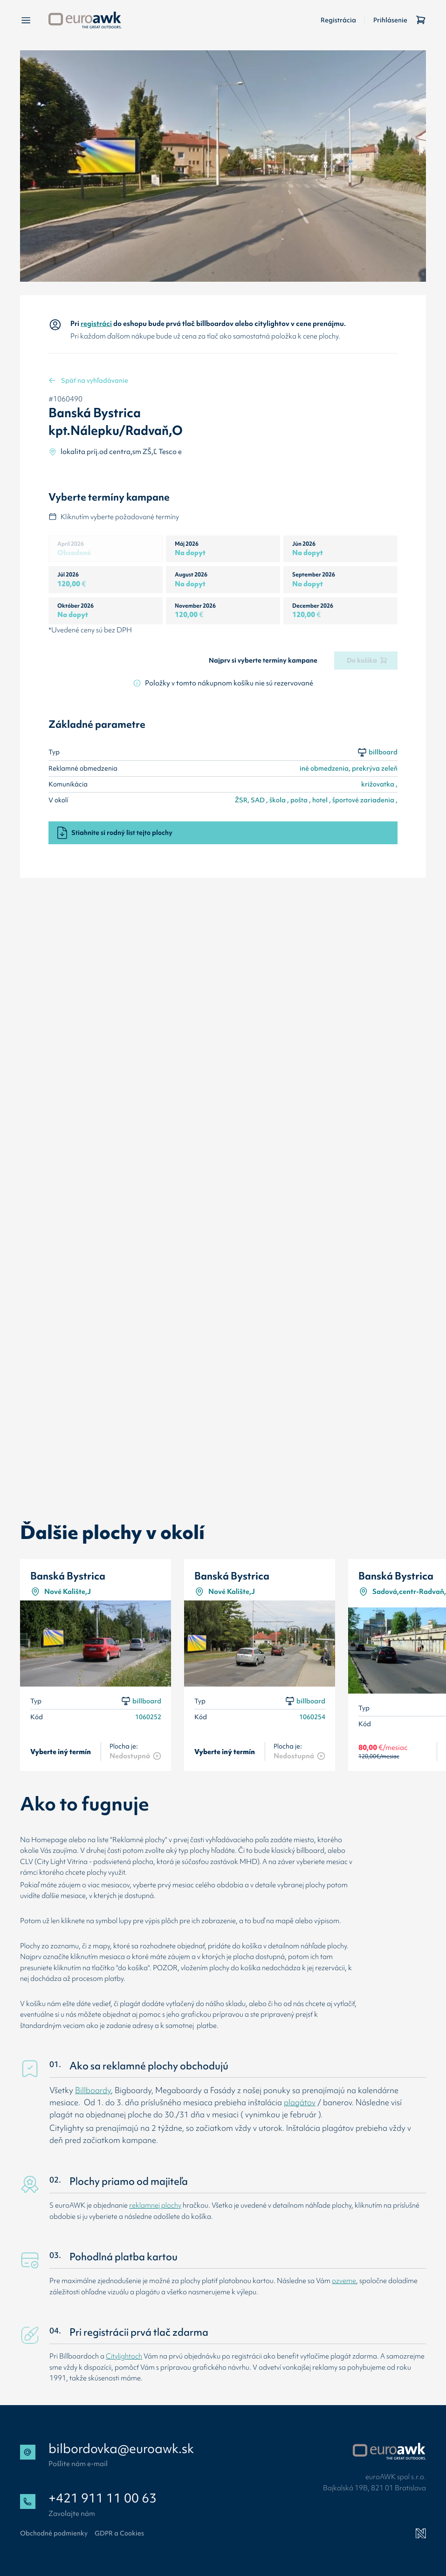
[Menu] (26, 20)
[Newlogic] (421, 2534)
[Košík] (421, 20)
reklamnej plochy (155, 2205)
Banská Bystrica (67, 1576)
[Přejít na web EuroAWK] (389, 2451)
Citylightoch (124, 2356)
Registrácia (338, 20)
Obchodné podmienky (54, 2533)
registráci (96, 323)
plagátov (300, 2102)
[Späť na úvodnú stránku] (85, 20)
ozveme (344, 2280)
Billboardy (93, 2090)
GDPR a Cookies (119, 2533)
